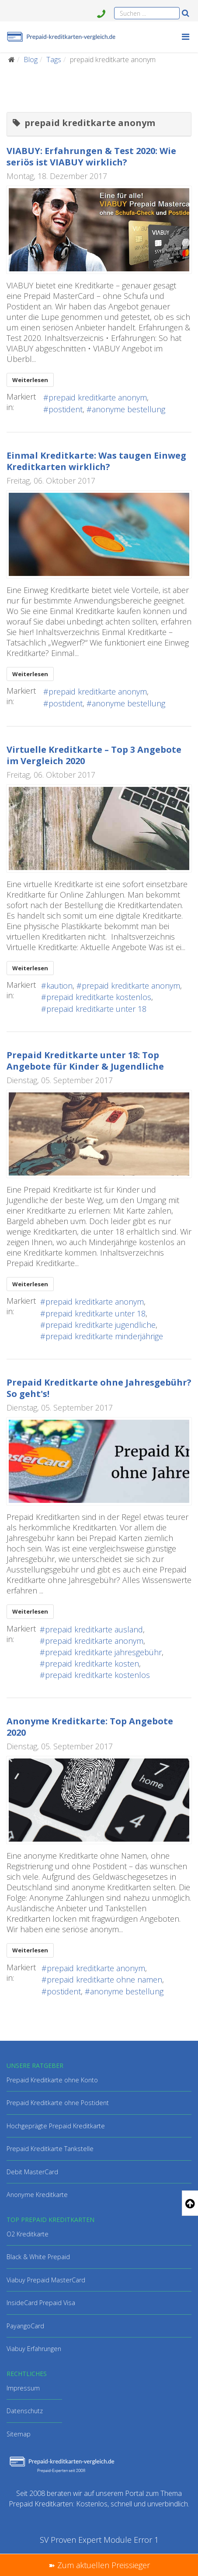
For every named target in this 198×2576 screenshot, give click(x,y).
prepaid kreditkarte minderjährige (104, 1336)
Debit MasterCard (32, 2172)
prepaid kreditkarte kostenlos (98, 997)
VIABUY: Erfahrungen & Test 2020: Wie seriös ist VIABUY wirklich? (91, 156)
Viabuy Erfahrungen (34, 2348)
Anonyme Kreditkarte (37, 2194)
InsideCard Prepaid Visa (41, 2303)
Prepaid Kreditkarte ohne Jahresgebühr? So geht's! (99, 1388)
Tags (53, 59)
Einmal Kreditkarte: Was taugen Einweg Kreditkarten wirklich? (96, 461)
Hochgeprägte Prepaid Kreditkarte (56, 2126)
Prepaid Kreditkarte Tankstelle (50, 2148)
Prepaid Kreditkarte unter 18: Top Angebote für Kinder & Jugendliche (85, 1060)
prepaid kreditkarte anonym (98, 397)
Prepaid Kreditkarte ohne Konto (52, 2080)
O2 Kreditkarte (28, 2234)
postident (66, 409)
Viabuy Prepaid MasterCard (46, 2280)
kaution (59, 985)
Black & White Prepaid (38, 2257)
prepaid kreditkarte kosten (92, 1663)
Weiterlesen (30, 380)
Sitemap (19, 2434)
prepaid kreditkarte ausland (94, 1629)
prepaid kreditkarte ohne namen (104, 1979)
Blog (31, 59)
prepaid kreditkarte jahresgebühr (103, 1652)
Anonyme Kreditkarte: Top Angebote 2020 (90, 1726)
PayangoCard (25, 2326)
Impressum (23, 2388)
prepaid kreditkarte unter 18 (96, 1009)
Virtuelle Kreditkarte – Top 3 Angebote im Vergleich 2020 (94, 755)
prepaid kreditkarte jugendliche (100, 1325)
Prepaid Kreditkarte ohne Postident (58, 2103)
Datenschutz (25, 2411)
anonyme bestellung (128, 409)
